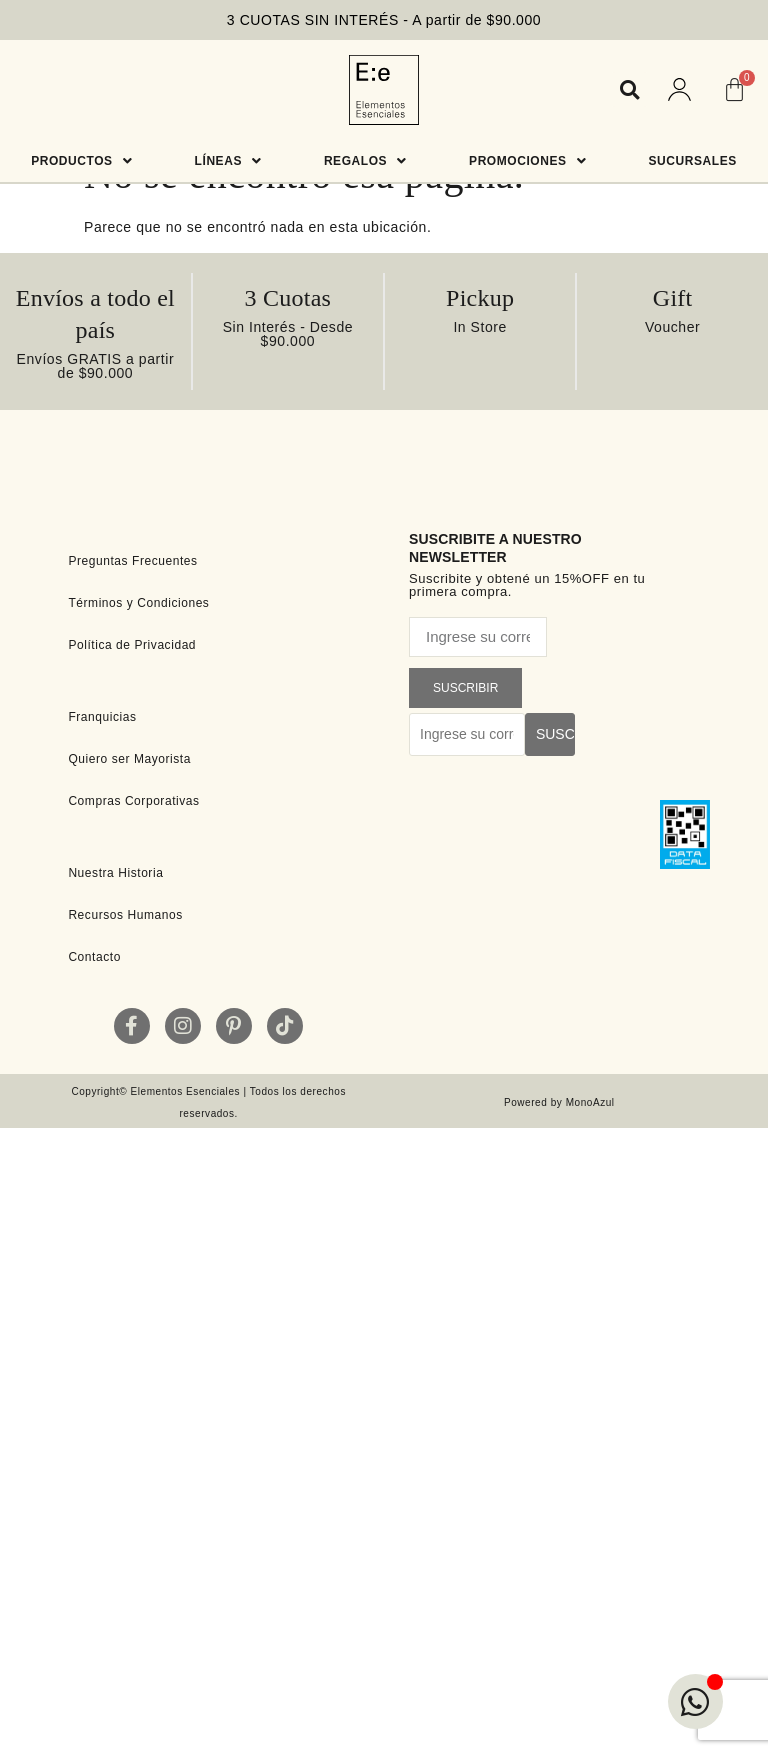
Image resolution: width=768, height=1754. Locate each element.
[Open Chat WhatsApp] (695, 1701)
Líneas (228, 161)
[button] (629, 89)
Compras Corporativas (133, 801)
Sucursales (693, 161)
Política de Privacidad (132, 645)
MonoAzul (590, 1102)
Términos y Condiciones (138, 603)
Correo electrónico (471, 610)
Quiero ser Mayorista (129, 759)
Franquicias (102, 717)
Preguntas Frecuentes (132, 561)
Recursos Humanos (125, 915)
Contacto (94, 957)
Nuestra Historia (115, 873)
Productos (81, 161)
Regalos (365, 161)
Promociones (527, 161)
